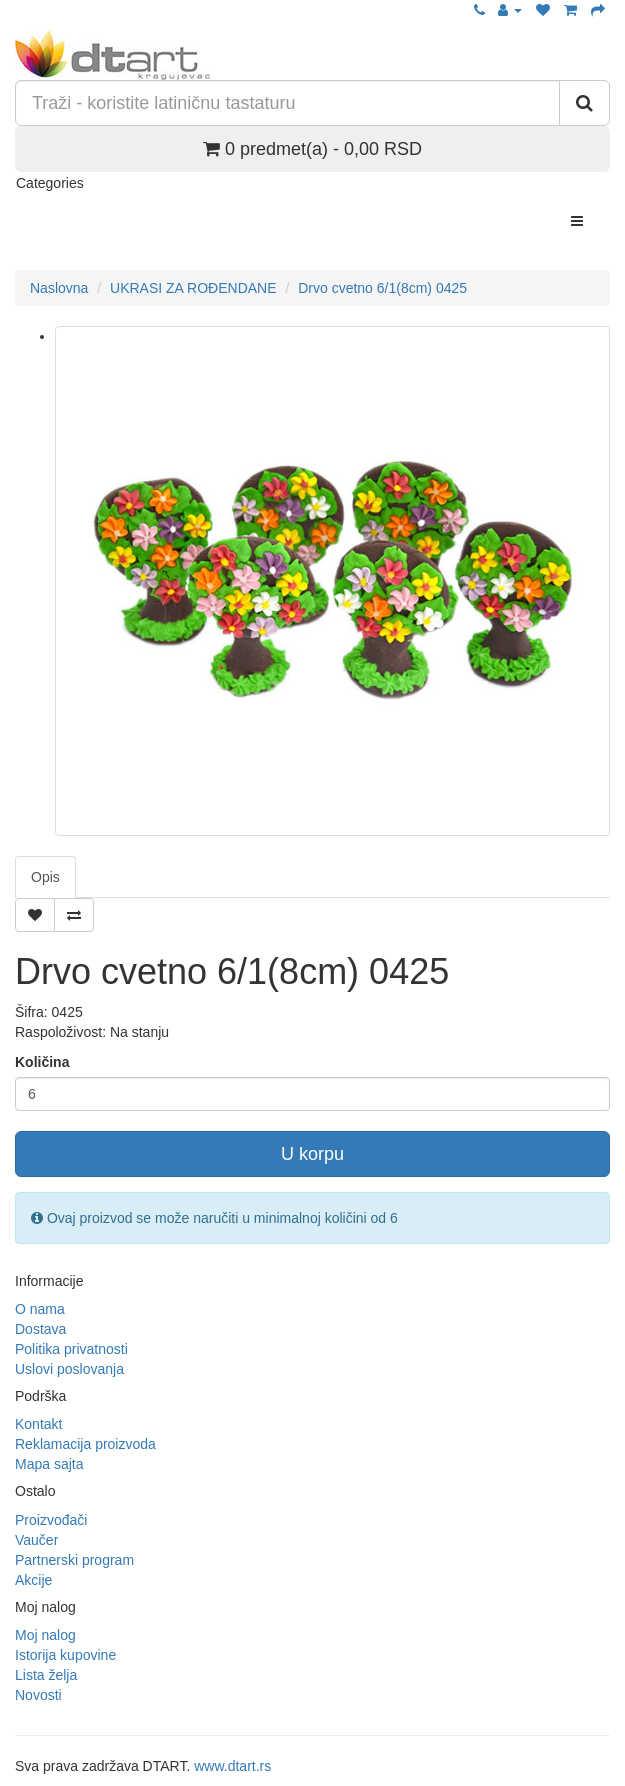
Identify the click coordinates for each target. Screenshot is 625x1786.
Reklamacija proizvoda (85, 1444)
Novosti (38, 1695)
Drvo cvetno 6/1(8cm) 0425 (382, 288)
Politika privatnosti (71, 1349)
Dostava (40, 1329)
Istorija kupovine (65, 1655)
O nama (40, 1309)
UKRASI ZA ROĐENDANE (193, 288)
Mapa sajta (49, 1464)
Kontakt (38, 1424)
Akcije (33, 1580)
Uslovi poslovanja (69, 1369)
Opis (45, 877)
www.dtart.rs (232, 1766)
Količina (42, 1062)
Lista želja (46, 1675)
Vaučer (36, 1540)
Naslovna (59, 288)
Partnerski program (74, 1560)
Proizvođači (51, 1520)
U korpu (312, 1154)
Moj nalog (45, 1635)
